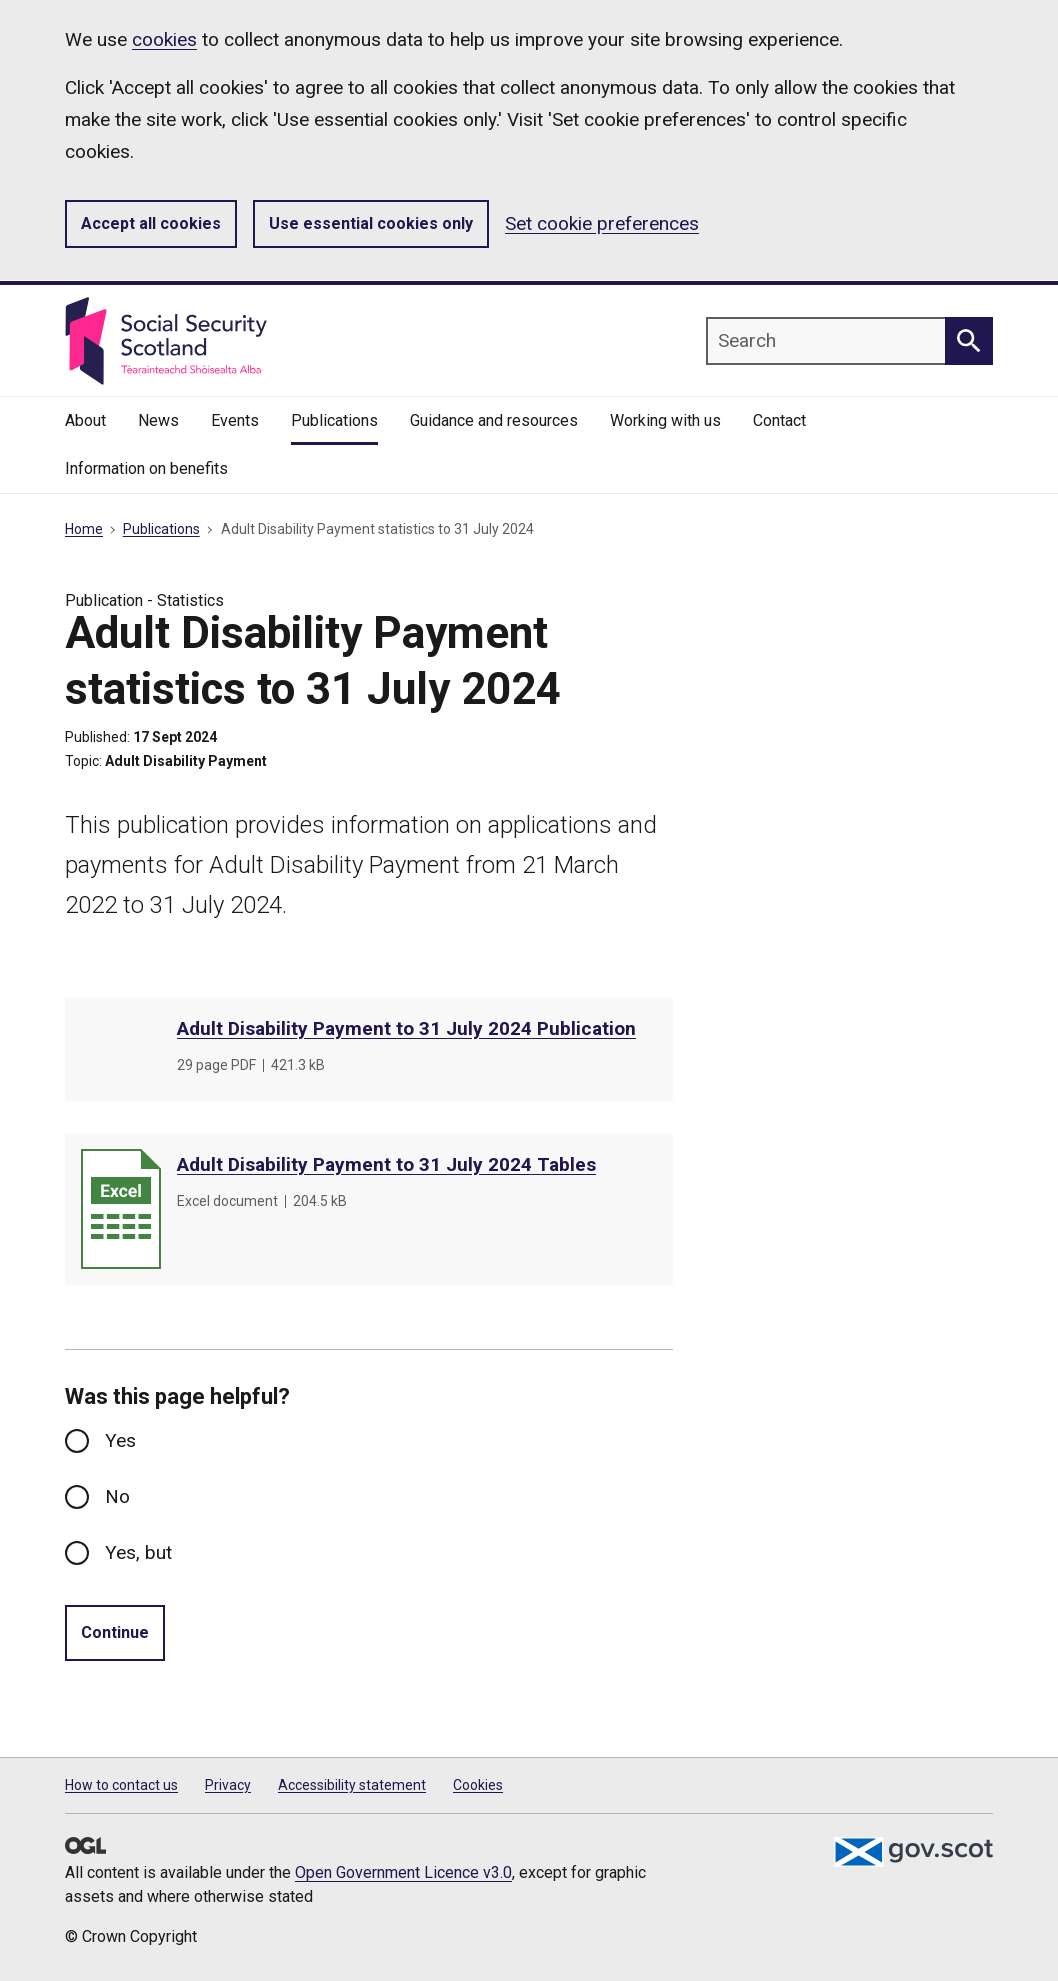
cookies (164, 39)
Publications (161, 529)
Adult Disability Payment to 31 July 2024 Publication (406, 1028)
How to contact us (121, 1785)
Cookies (478, 1785)
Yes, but (138, 1552)
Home (84, 529)
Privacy (228, 1785)
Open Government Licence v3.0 (403, 1872)
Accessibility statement (352, 1785)
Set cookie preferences (602, 223)
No (117, 1496)
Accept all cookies (151, 223)
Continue (115, 1632)
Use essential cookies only (371, 223)
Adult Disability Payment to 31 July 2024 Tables (386, 1164)
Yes (120, 1440)
